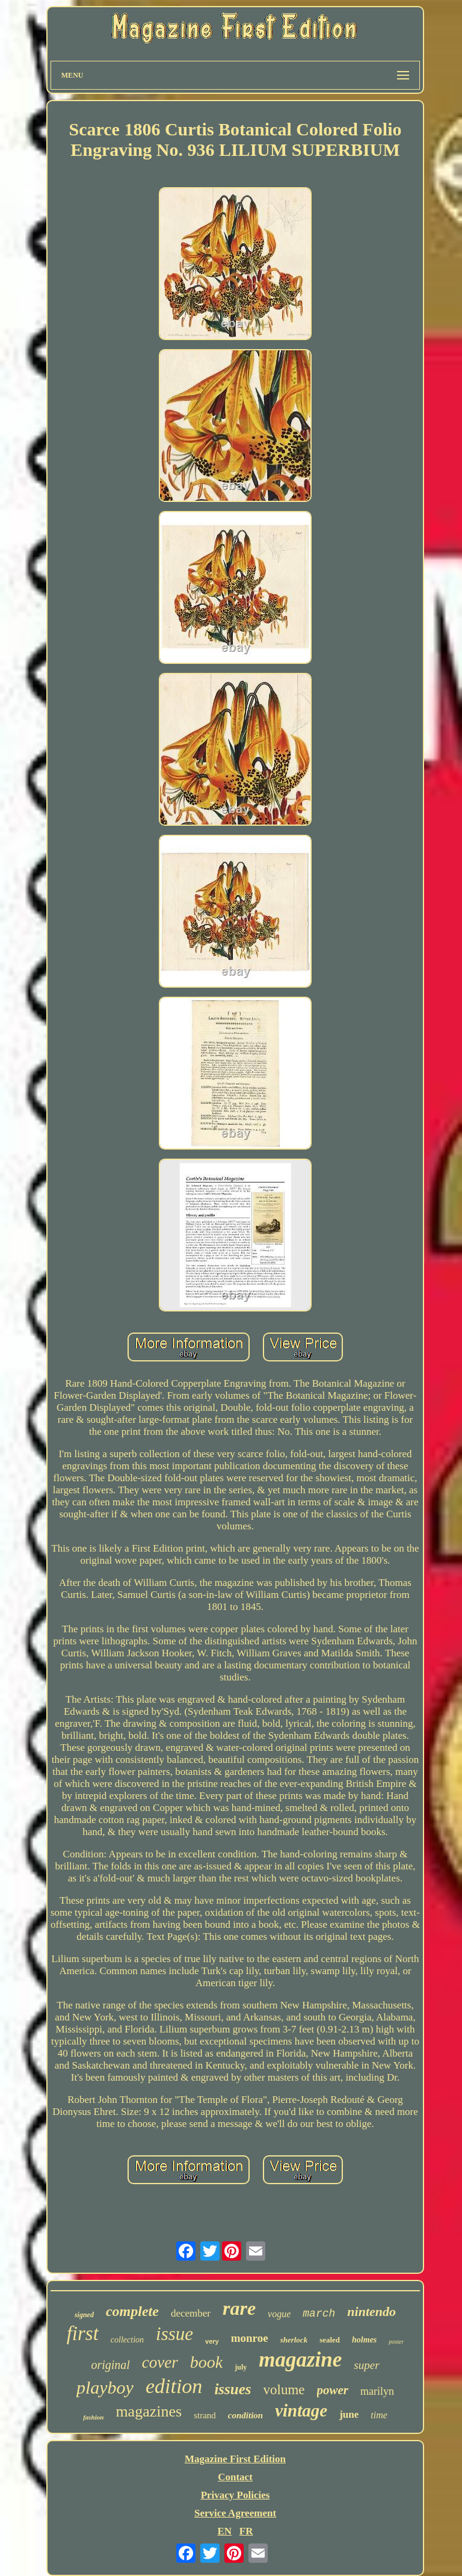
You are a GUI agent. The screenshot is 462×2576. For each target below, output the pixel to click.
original (110, 2364)
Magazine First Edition (235, 2459)
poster (396, 2341)
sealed (329, 2339)
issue (174, 2333)
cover (160, 2362)
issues (232, 2389)
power (333, 2390)
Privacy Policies (235, 2495)
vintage (301, 2410)
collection (127, 2339)
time (379, 2415)
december (191, 2313)
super (366, 2365)
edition (174, 2386)
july (241, 2367)
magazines (149, 2411)
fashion (93, 2417)
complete (132, 2311)
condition (245, 2415)
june (349, 2414)
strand (205, 2415)
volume (284, 2389)
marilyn (377, 2391)
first (83, 2333)
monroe (249, 2338)
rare (239, 2308)
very (212, 2341)
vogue (279, 2314)
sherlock (294, 2339)
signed (84, 2315)
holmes (364, 2339)
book (206, 2362)
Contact (235, 2477)
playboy (105, 2387)
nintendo (371, 2311)
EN (224, 2531)
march (319, 2314)
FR (246, 2531)
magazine (300, 2359)
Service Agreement (235, 2513)
